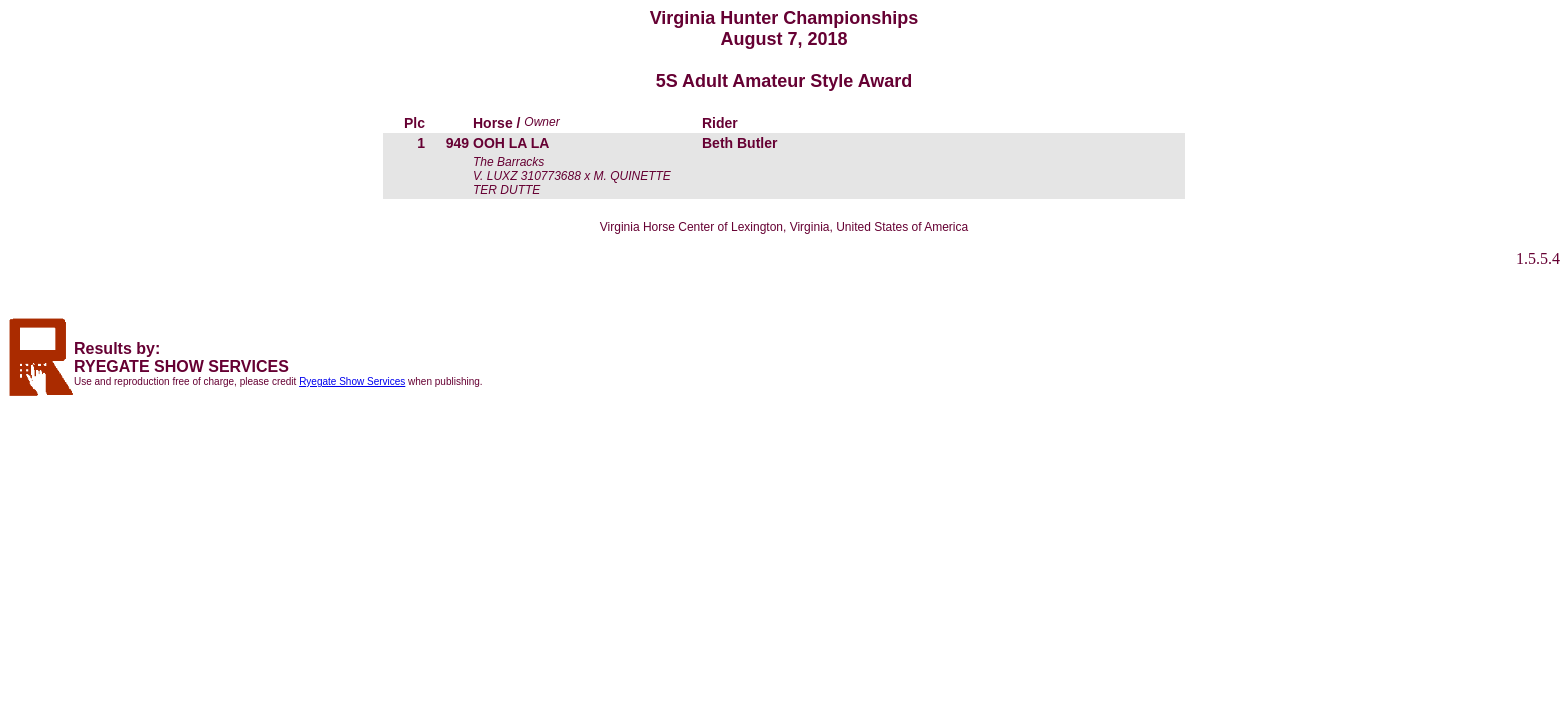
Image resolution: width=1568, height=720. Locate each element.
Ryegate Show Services (352, 381)
